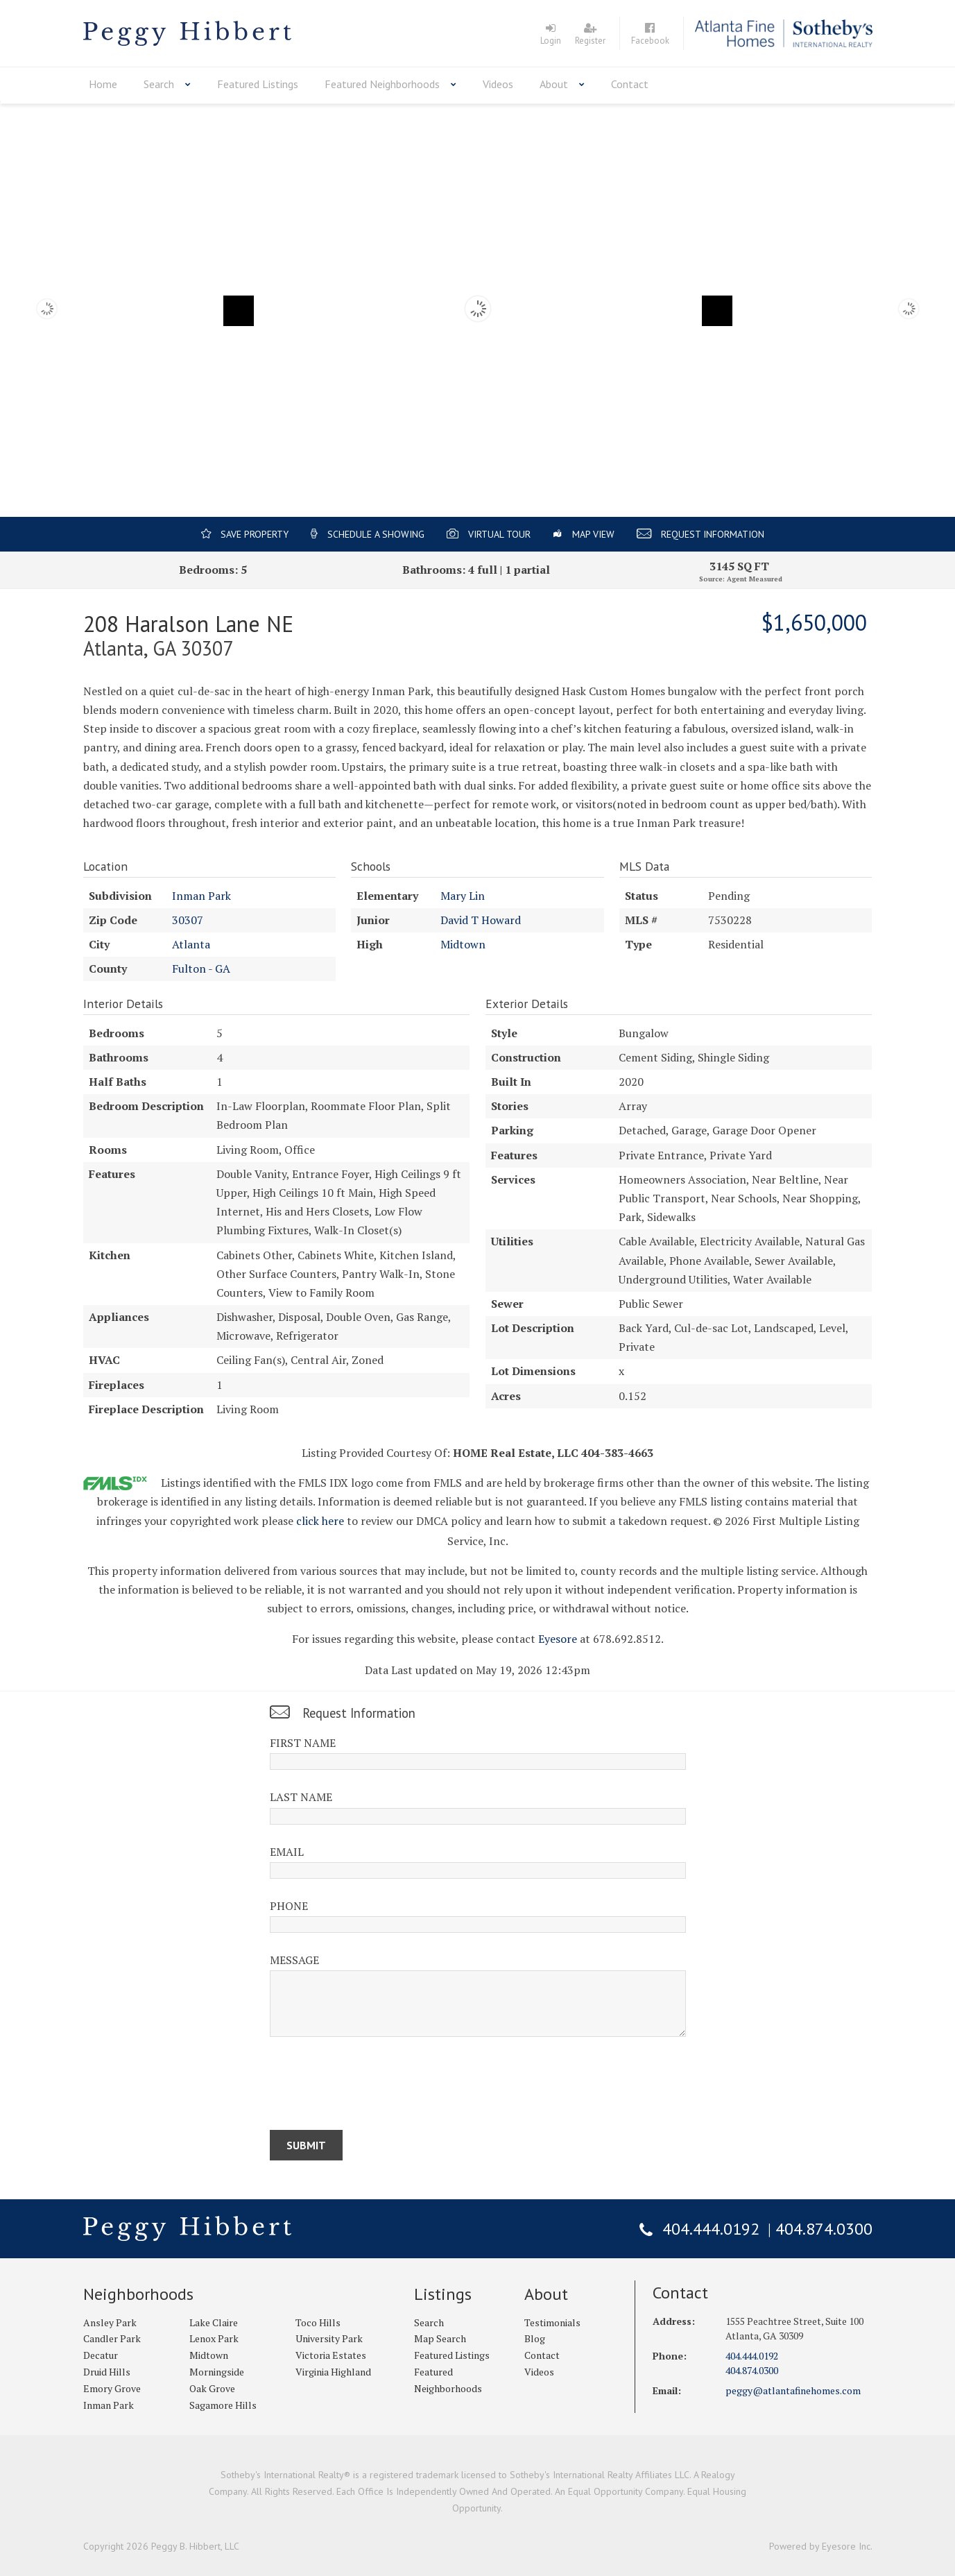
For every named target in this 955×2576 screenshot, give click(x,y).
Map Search (440, 2338)
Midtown (462, 944)
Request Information (712, 534)
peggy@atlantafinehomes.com (793, 2390)
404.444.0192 (710, 2229)
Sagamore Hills (223, 2405)
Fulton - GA (201, 968)
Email (287, 1851)
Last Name (301, 1797)
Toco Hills (318, 2322)
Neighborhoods (138, 2294)
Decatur (100, 2355)
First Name (303, 1742)
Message (294, 1960)
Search (159, 84)
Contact (629, 84)
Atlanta (191, 944)
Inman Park (201, 895)
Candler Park (112, 2338)
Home (103, 84)
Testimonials (552, 2322)
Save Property (255, 534)
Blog (534, 2338)
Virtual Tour (499, 534)
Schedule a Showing (375, 534)
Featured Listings (257, 84)
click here (320, 1520)
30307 (187, 920)
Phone (289, 1905)
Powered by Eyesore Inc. (820, 2546)
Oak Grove (212, 2388)
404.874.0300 (823, 2229)
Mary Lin (462, 895)
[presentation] (375, 2086)
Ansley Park (110, 2322)
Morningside (216, 2371)
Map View (593, 534)
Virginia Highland (333, 2371)
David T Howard (480, 920)
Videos (498, 84)
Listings (443, 2294)
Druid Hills (106, 2371)
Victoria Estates (330, 2355)
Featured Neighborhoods (382, 84)
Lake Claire (213, 2322)
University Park (329, 2338)
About (554, 84)
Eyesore (557, 1638)
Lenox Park (214, 2338)
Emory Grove (112, 2388)
